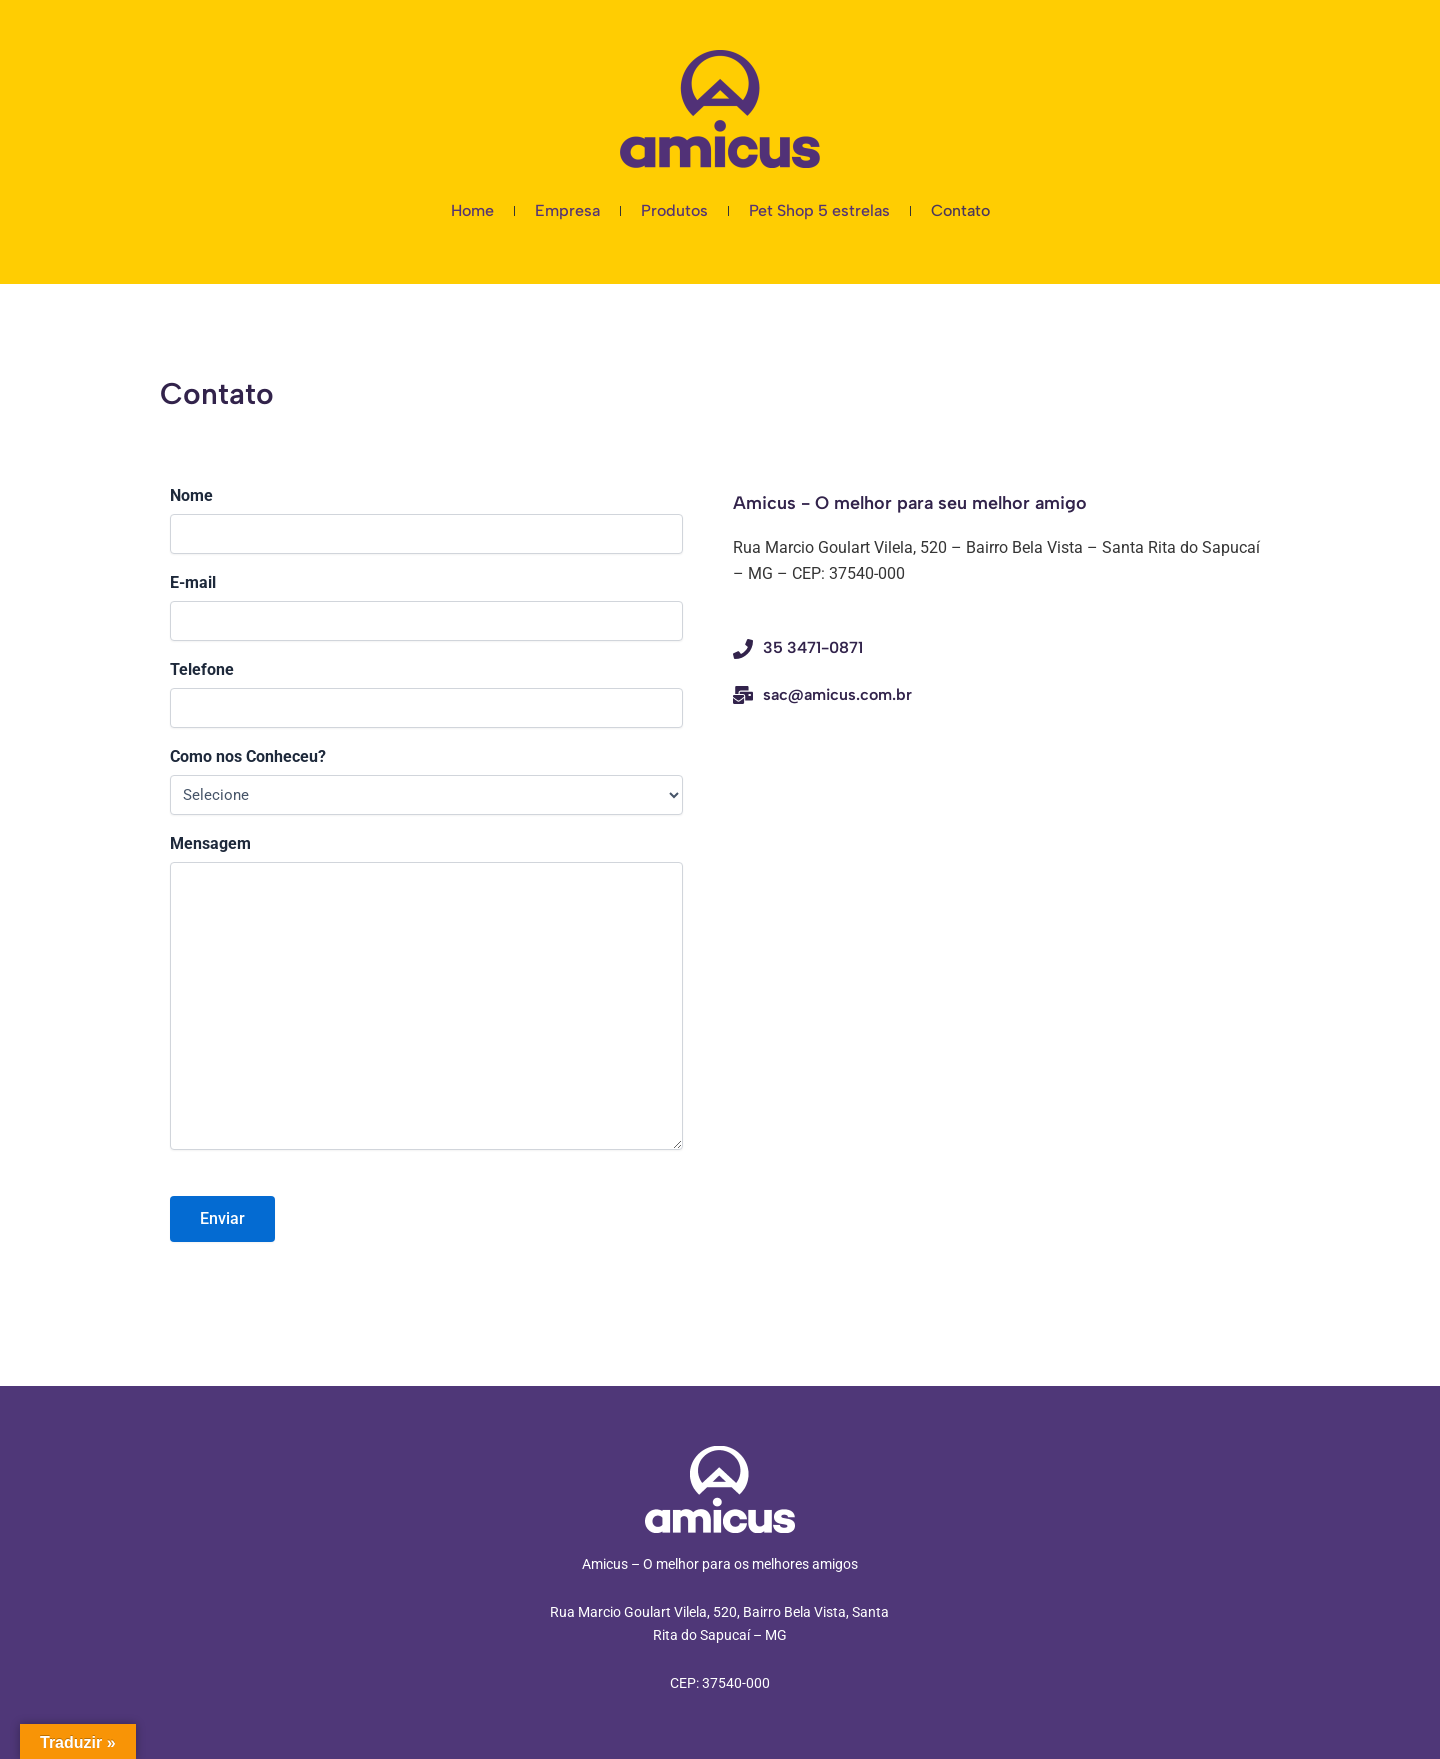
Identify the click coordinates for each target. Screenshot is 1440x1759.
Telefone (202, 669)
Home (472, 210)
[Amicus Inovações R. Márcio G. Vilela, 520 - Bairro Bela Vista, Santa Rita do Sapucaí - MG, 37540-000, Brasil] (996, 849)
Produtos (674, 210)
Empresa (567, 210)
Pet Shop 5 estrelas (819, 210)
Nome (191, 495)
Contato (960, 210)
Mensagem (210, 843)
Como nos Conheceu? (248, 756)
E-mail (193, 582)
